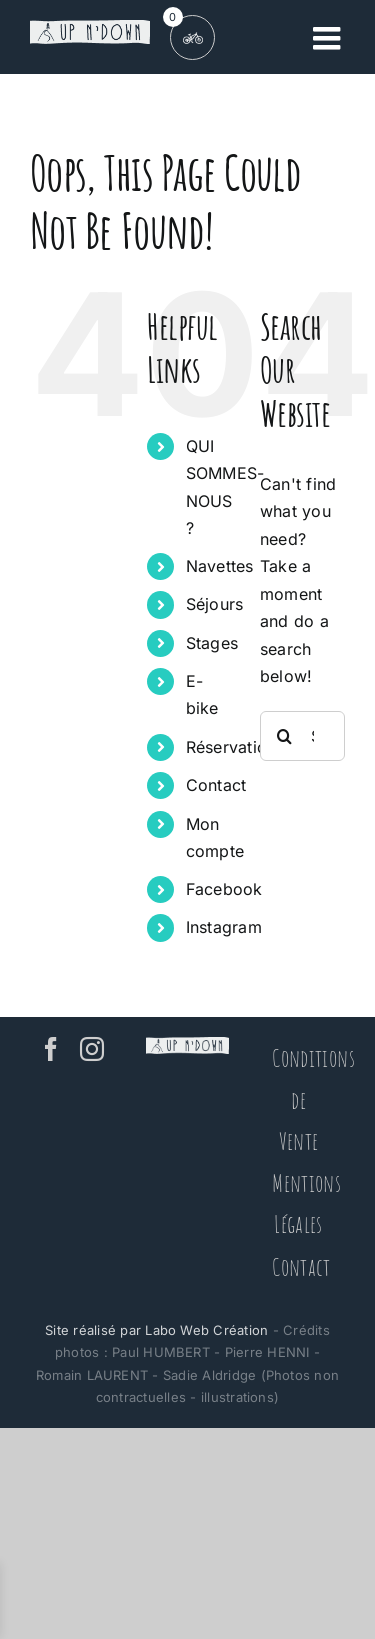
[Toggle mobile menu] (329, 38)
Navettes (220, 566)
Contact (216, 785)
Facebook (224, 889)
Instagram (224, 927)
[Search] (285, 736)
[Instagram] (92, 1049)
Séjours (215, 604)
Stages (212, 643)
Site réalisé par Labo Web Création (156, 1330)
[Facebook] (51, 1049)
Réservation (231, 747)
